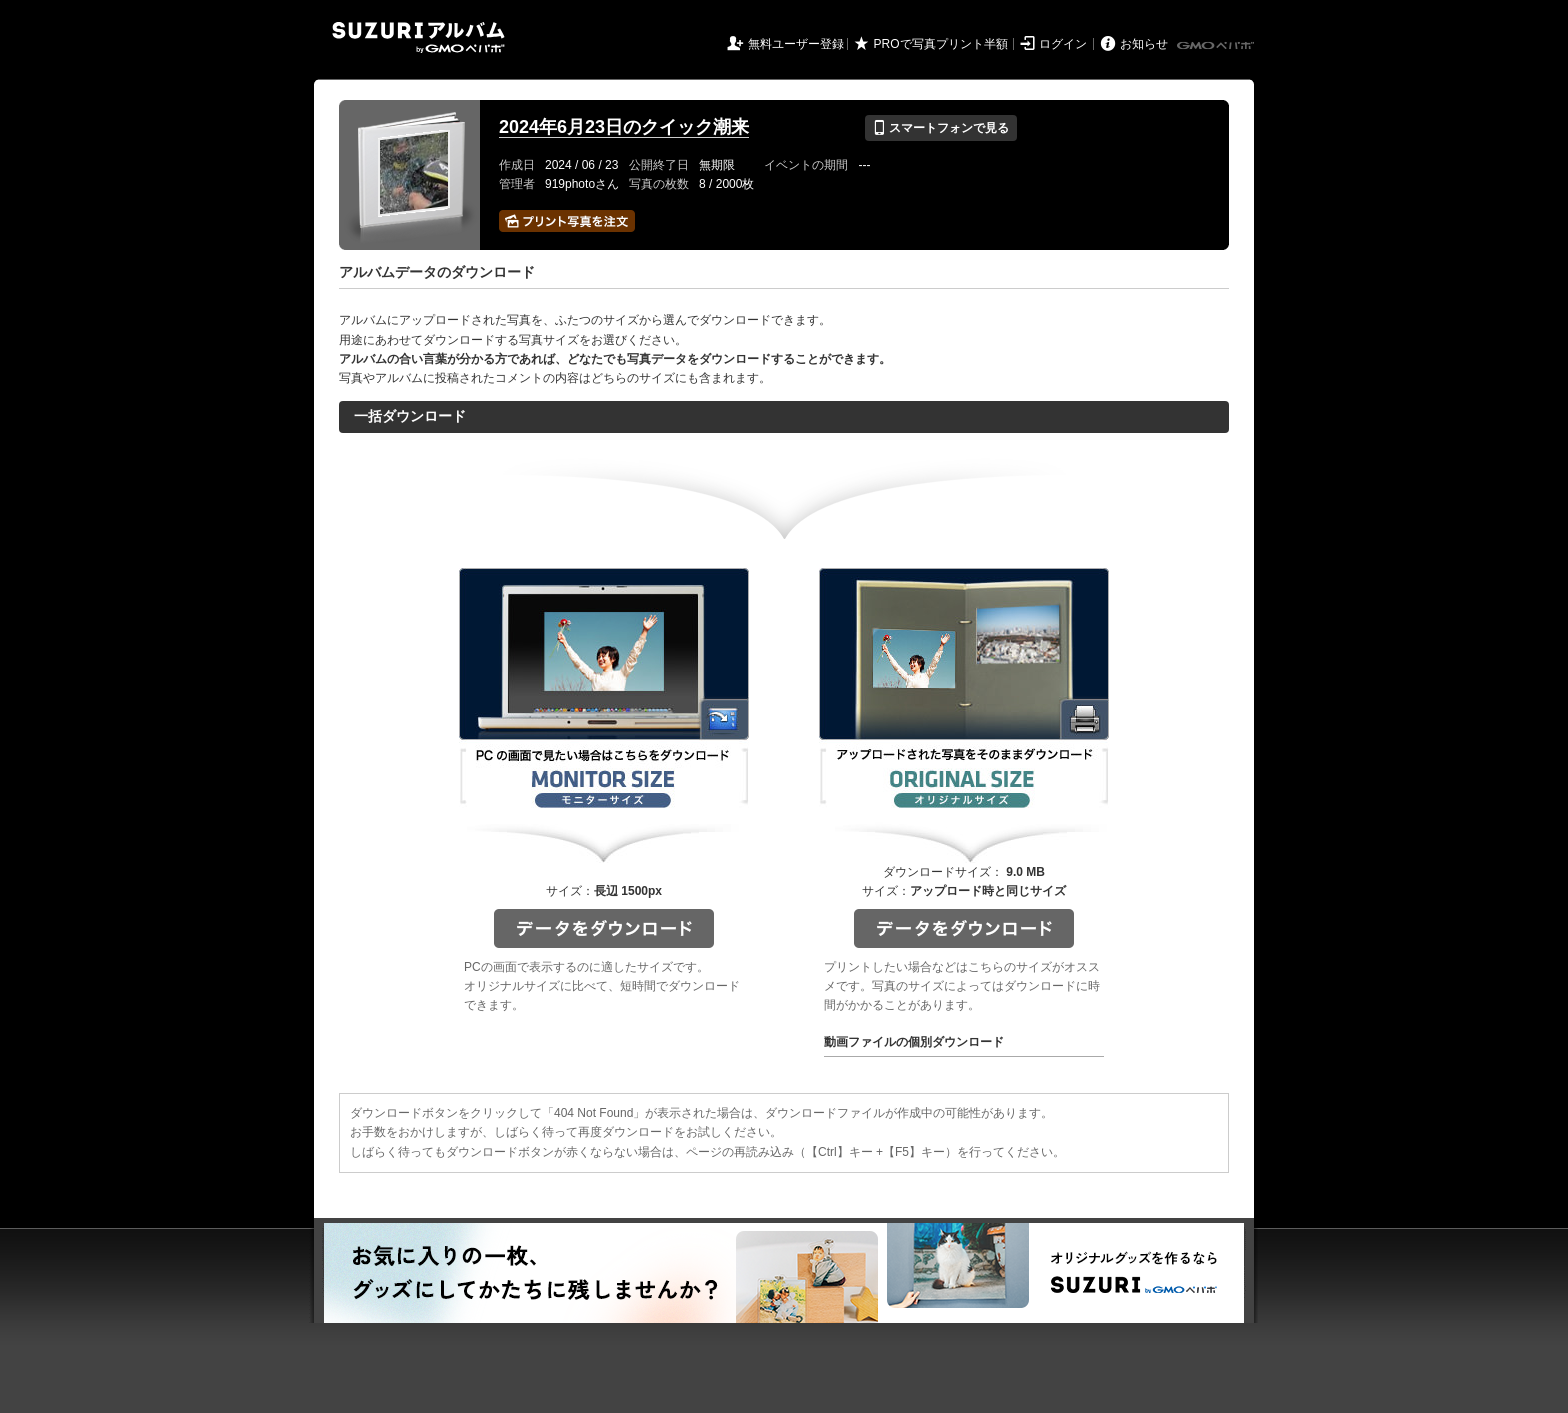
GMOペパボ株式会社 (1217, 46)
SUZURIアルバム (418, 37)
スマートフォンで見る (940, 128)
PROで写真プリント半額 (941, 44)
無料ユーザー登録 (796, 44)
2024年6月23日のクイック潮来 (624, 127)
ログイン (1063, 44)
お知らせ (1144, 44)
